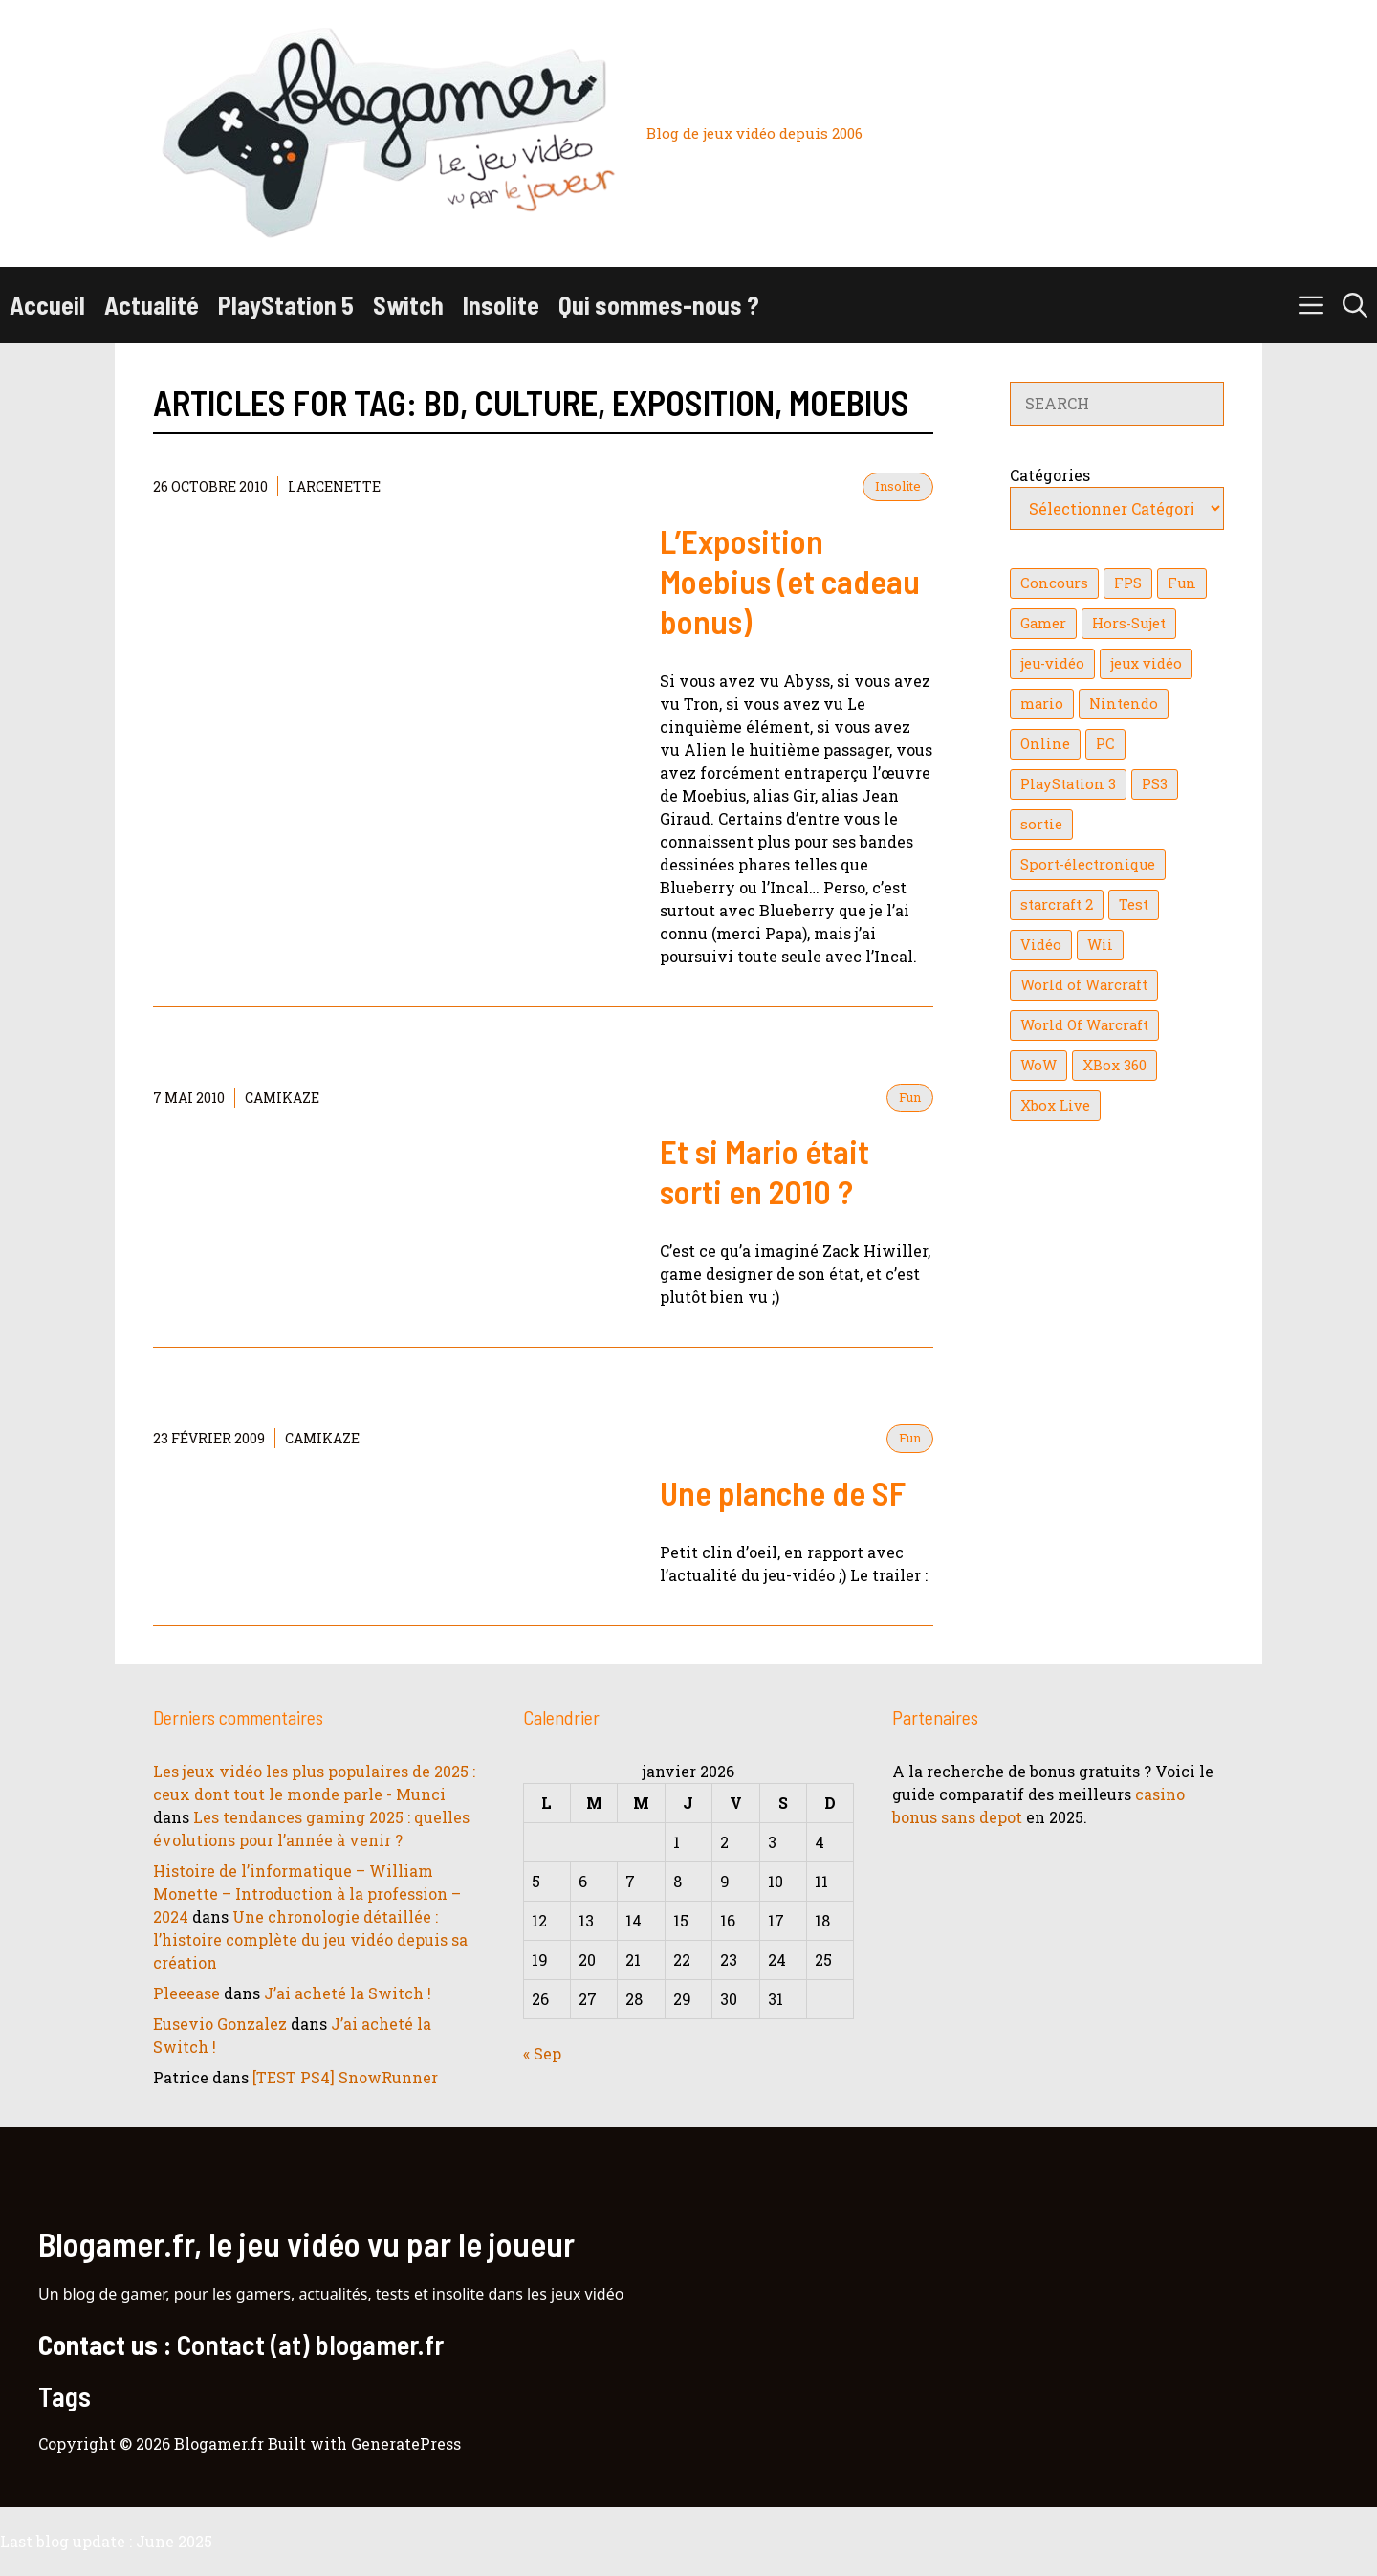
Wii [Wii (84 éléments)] (1100, 945)
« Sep (542, 2053)
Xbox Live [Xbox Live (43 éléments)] (1055, 1105)
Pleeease (186, 1993)
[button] (1355, 305)
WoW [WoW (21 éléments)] (1038, 1065)
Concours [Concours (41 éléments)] (1054, 583)
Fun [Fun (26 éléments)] (1182, 583)
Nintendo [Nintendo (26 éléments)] (1123, 703)
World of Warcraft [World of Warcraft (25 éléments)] (1084, 985)
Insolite (501, 304)
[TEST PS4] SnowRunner (345, 2077)
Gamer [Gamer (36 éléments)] (1043, 623)
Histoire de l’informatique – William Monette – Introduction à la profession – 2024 (307, 1893)
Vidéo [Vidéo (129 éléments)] (1040, 945)
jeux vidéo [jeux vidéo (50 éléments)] (1146, 663)
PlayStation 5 (286, 304)
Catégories (1050, 475)
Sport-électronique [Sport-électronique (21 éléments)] (1087, 864)
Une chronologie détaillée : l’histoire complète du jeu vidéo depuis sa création (310, 1939)
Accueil (47, 304)
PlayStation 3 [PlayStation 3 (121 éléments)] (1068, 784)
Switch (408, 304)
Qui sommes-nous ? (658, 304)
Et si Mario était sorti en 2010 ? (764, 1171)
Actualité (151, 304)
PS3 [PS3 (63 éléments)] (1155, 784)
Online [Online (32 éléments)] (1045, 744)
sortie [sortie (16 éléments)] (1041, 824)
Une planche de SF (783, 1492)
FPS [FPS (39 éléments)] (1128, 583)
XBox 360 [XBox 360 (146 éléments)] (1114, 1065)
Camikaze (282, 1098)
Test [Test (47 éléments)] (1133, 904)
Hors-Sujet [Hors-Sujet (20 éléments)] (1129, 623)
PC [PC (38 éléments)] (1105, 744)
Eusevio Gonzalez (220, 2024)
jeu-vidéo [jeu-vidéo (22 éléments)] (1052, 663)
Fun (910, 1097)
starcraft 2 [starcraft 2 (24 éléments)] (1056, 904)
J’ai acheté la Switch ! (347, 1993)
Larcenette (334, 486)
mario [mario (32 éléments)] (1041, 703)
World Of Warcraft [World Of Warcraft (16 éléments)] (1084, 1025)
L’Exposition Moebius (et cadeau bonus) (790, 580)
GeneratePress (406, 2443)
